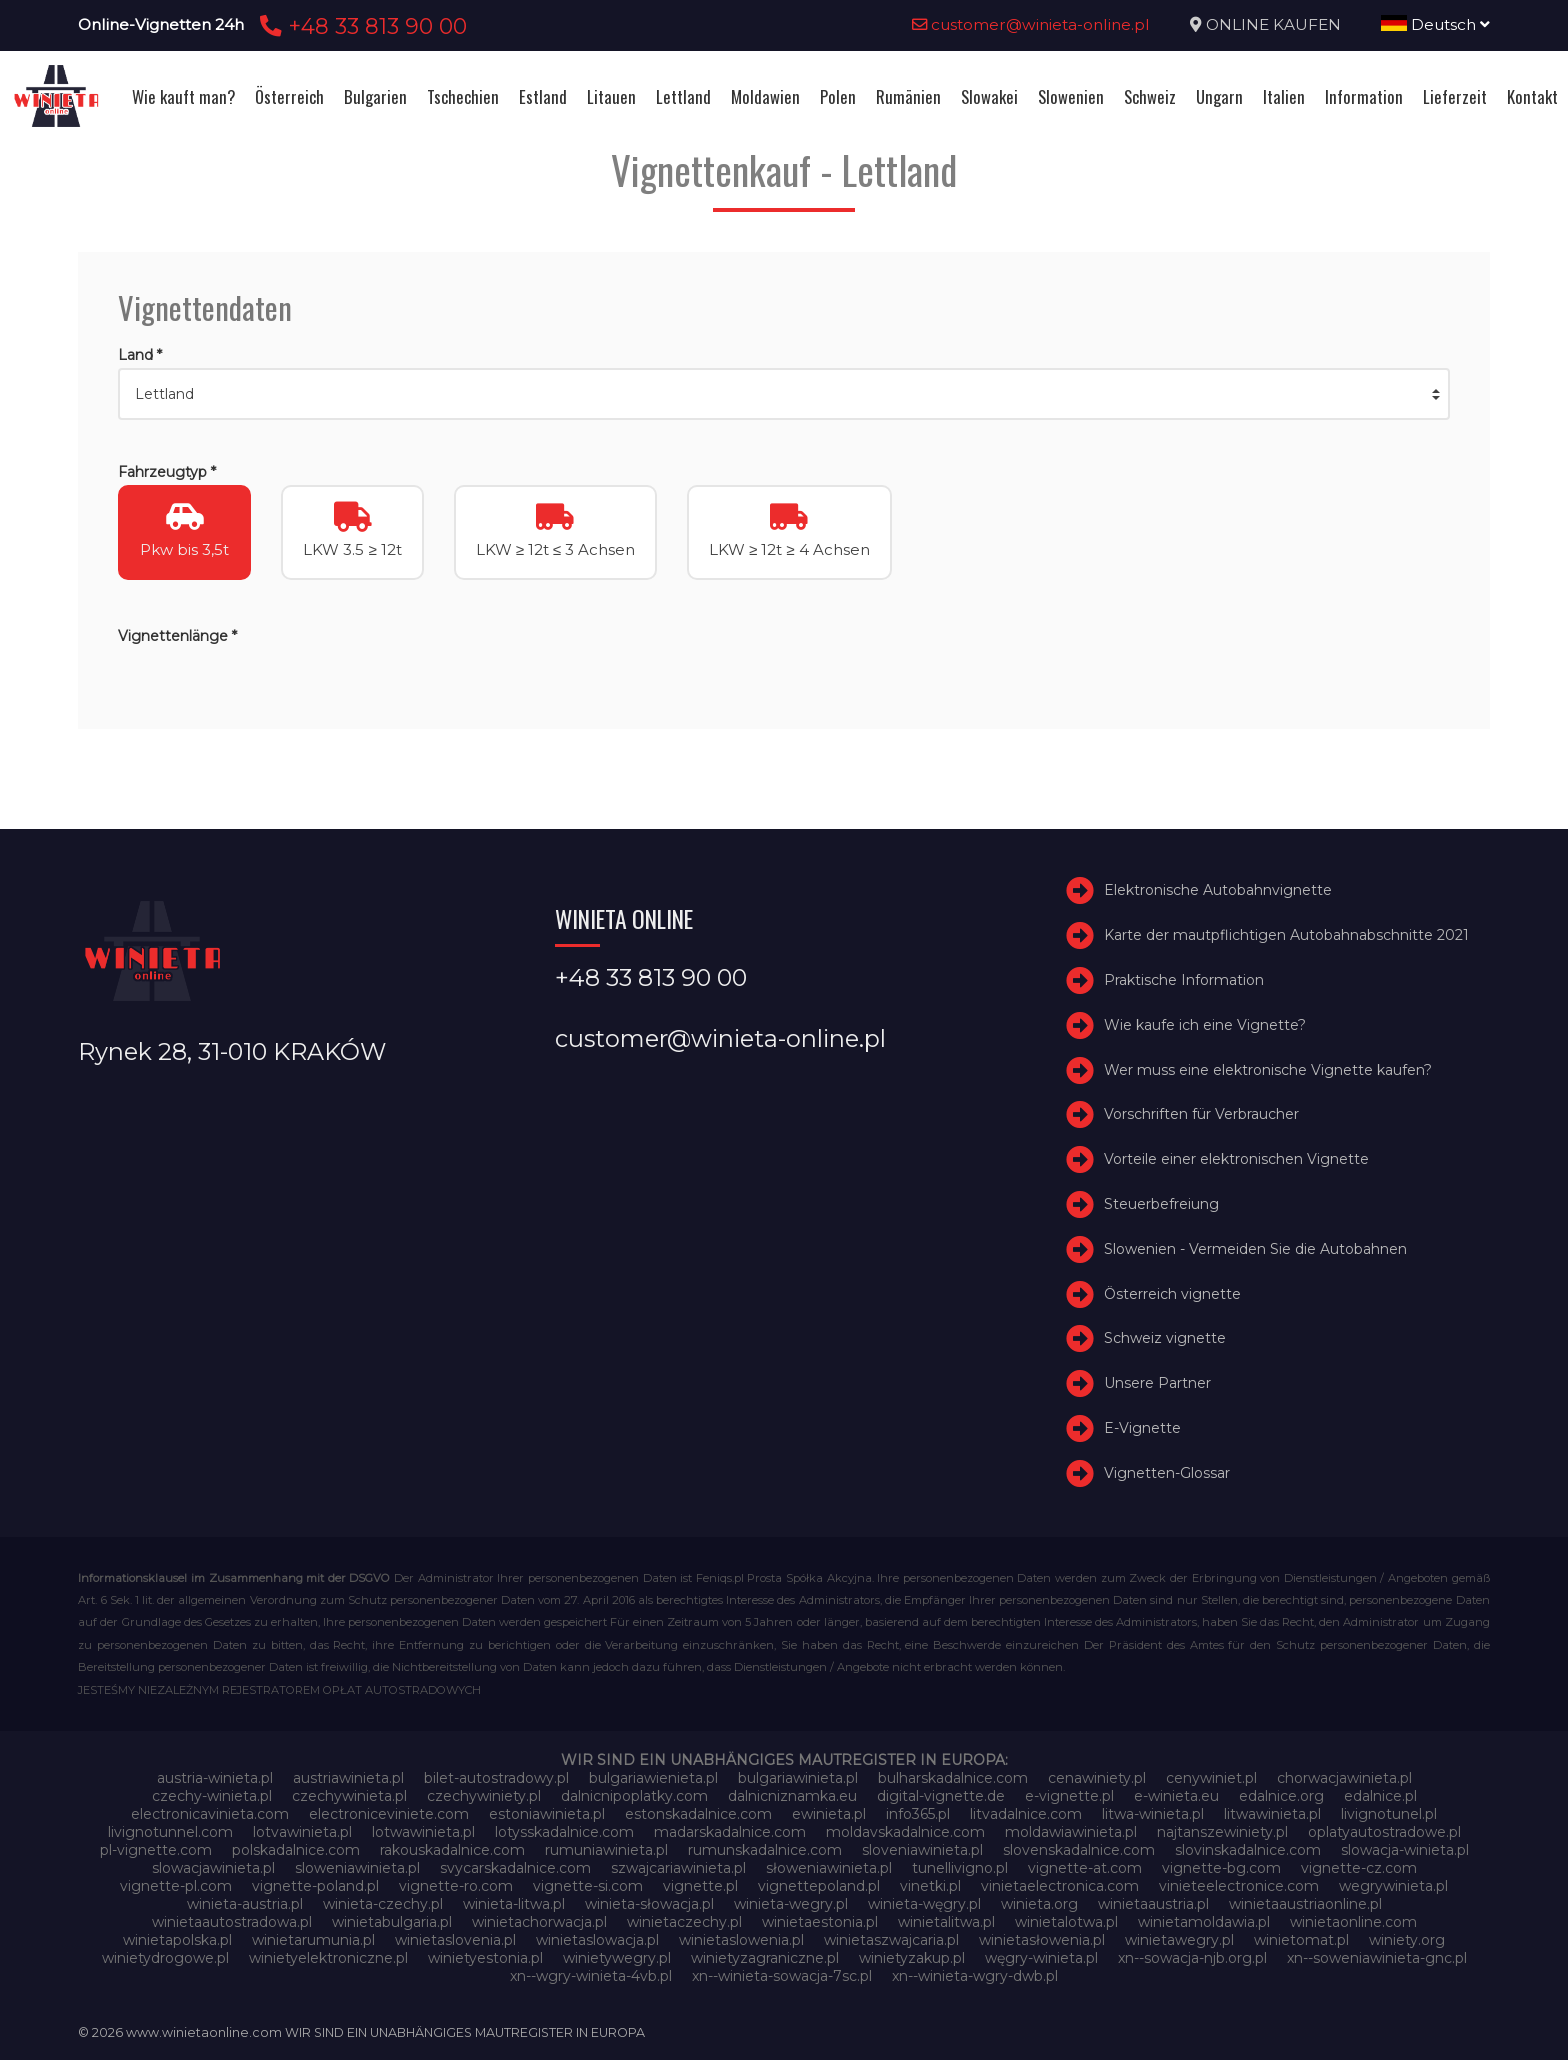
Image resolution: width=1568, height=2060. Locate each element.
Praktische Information (1184, 980)
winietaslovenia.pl (455, 1940)
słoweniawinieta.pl (829, 1868)
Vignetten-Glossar (1167, 1473)
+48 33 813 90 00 (360, 26)
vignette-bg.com (1221, 1868)
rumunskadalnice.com (765, 1850)
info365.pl (918, 1814)
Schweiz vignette (1165, 1338)
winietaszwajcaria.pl (891, 1940)
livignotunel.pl (1389, 1814)
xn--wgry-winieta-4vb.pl (591, 1976)
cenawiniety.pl (1097, 1778)
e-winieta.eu (1176, 1796)
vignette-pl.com (176, 1886)
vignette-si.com (588, 1886)
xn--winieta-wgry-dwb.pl (975, 1976)
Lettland (683, 96)
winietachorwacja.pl (539, 1922)
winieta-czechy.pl (383, 1904)
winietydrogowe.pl (165, 1958)
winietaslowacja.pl (597, 1940)
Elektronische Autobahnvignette (1218, 890)
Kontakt (1532, 96)
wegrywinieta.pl (1393, 1886)
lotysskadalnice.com (564, 1832)
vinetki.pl (930, 1886)
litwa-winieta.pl (1153, 1814)
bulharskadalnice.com (953, 1778)
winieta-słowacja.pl (649, 1904)
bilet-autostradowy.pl (496, 1778)
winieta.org (1039, 1904)
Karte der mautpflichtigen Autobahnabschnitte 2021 (1286, 935)
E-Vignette (1142, 1428)
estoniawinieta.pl (547, 1814)
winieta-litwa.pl (514, 1904)
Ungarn (1219, 96)
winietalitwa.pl (946, 1922)
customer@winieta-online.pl (1031, 24)
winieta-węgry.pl (924, 1904)
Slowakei (989, 96)
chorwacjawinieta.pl (1344, 1778)
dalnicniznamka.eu (792, 1796)
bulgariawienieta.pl (653, 1778)
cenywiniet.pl (1211, 1778)
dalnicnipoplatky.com (634, 1796)
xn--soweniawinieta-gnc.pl (1377, 1958)
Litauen (611, 96)
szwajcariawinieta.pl (678, 1868)
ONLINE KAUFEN (1273, 24)
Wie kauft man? (183, 96)
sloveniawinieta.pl (922, 1850)
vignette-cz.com (1359, 1868)
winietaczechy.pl (684, 1922)
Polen (838, 96)
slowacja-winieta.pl (1405, 1850)
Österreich (289, 96)
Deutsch (1435, 24)
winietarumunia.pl (313, 1940)
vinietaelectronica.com (1060, 1886)
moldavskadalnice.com (905, 1832)
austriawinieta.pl (348, 1778)
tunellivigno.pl (960, 1868)
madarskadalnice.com (730, 1832)
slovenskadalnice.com (1079, 1850)
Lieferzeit (1455, 96)
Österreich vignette (1172, 1294)
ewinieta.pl (829, 1814)
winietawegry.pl (1179, 1940)
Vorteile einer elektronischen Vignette (1236, 1159)
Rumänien (908, 96)
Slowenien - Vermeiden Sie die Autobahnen (1255, 1249)
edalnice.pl (1380, 1796)
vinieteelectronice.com (1239, 1886)
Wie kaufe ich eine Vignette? (1205, 1025)
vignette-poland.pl (315, 1886)
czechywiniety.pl (484, 1796)
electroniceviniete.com (389, 1814)
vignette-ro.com (456, 1886)
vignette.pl (700, 1886)
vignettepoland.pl (819, 1886)
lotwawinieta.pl (423, 1832)
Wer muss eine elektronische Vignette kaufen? (1268, 1070)
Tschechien (463, 96)
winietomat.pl (1301, 1940)
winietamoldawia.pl (1204, 1922)
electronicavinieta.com (210, 1814)
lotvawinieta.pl (302, 1832)
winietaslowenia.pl (741, 1940)
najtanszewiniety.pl (1222, 1832)
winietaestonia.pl (820, 1922)
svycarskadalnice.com (515, 1868)
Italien (1284, 96)
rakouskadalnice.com (452, 1850)
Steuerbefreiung (1161, 1204)
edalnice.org (1281, 1796)
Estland (543, 96)
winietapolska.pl (177, 1940)
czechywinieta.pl (349, 1796)
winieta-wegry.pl (791, 1904)
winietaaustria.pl (1153, 1904)
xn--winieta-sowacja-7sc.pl (782, 1976)
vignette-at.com (1085, 1868)
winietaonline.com (1353, 1922)
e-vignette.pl (1069, 1796)
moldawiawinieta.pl (1071, 1832)
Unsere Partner (1157, 1383)
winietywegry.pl (617, 1958)
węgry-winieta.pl (1041, 1958)
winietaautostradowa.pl (232, 1922)
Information (1364, 96)
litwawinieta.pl (1272, 1814)
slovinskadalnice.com (1248, 1850)
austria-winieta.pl (215, 1778)
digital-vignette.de (941, 1796)
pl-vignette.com (156, 1850)
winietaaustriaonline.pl (1305, 1904)
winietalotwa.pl (1066, 1922)
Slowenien (1071, 96)
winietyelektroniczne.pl (328, 1958)
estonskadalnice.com (698, 1814)
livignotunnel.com (170, 1832)
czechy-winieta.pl (212, 1796)
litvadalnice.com (1026, 1814)
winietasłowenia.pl (1042, 1940)
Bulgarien (375, 96)
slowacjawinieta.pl (213, 1868)
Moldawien (765, 96)
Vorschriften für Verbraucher (1201, 1114)
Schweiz (1150, 96)
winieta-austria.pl (245, 1904)
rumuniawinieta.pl (606, 1850)
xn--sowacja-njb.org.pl (1192, 1958)
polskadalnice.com (296, 1850)
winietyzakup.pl (912, 1958)
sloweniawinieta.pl (357, 1868)
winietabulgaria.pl (392, 1922)
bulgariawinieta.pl (798, 1778)
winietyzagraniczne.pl (765, 1958)
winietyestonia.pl (485, 1958)
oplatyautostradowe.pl (1384, 1832)
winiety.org (1407, 1940)
